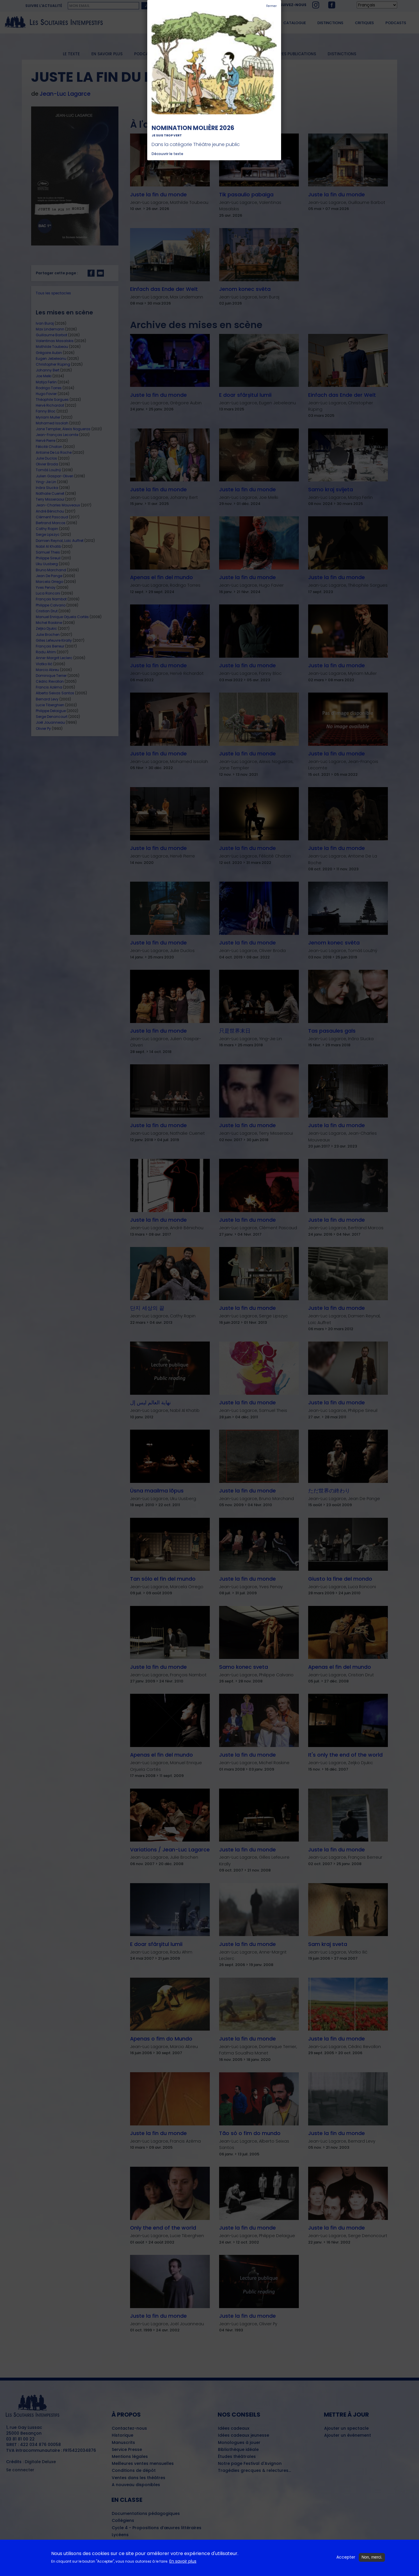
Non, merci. (371, 2557)
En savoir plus (182, 2561)
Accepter (345, 2557)
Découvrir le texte (167, 153)
